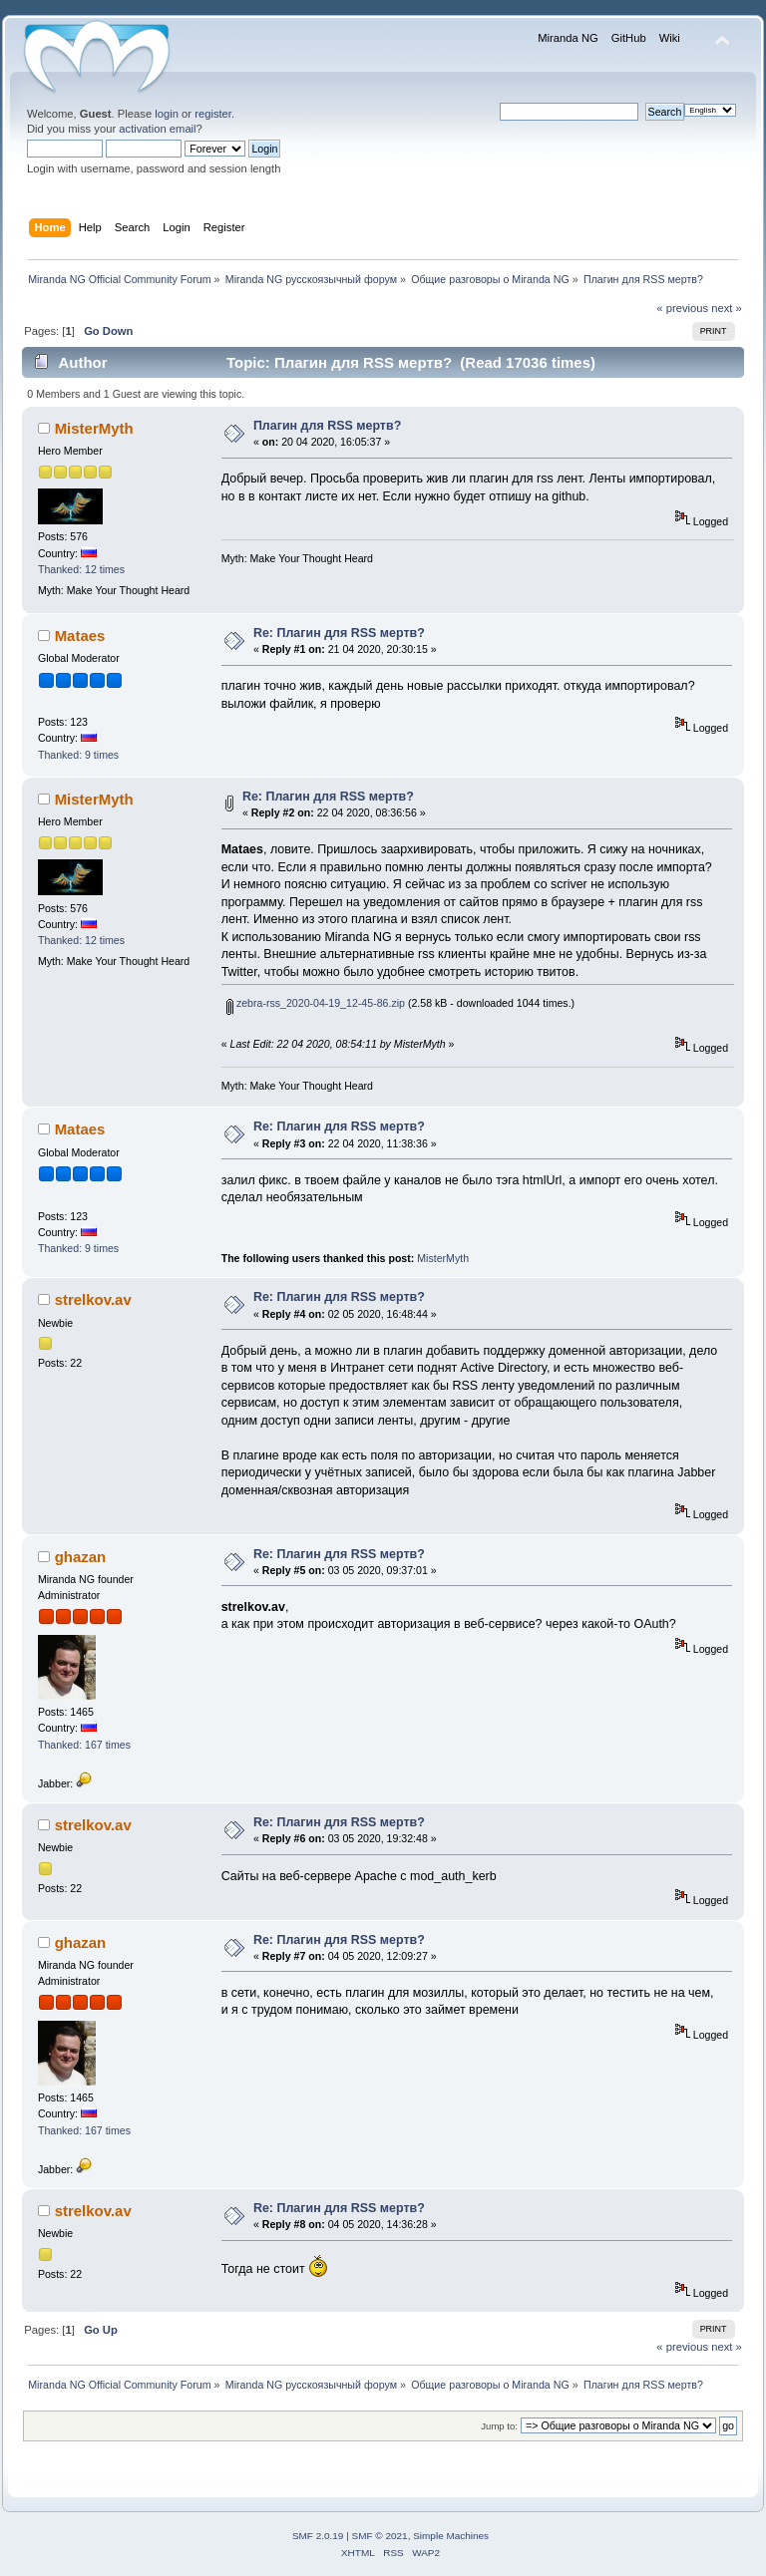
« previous (682, 308)
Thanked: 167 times (84, 1745)
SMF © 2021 (380, 2535)
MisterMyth (94, 428)
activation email (157, 129)
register (212, 114)
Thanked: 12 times (81, 569)
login (167, 114)
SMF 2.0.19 (318, 2535)
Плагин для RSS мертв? (327, 426)
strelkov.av (93, 1299)
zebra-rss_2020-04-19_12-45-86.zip (315, 1003)
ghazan (81, 1556)
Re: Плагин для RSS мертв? (339, 633)
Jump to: (499, 2425)
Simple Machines (451, 2535)
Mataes (80, 635)
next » (726, 308)
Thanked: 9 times (78, 755)
